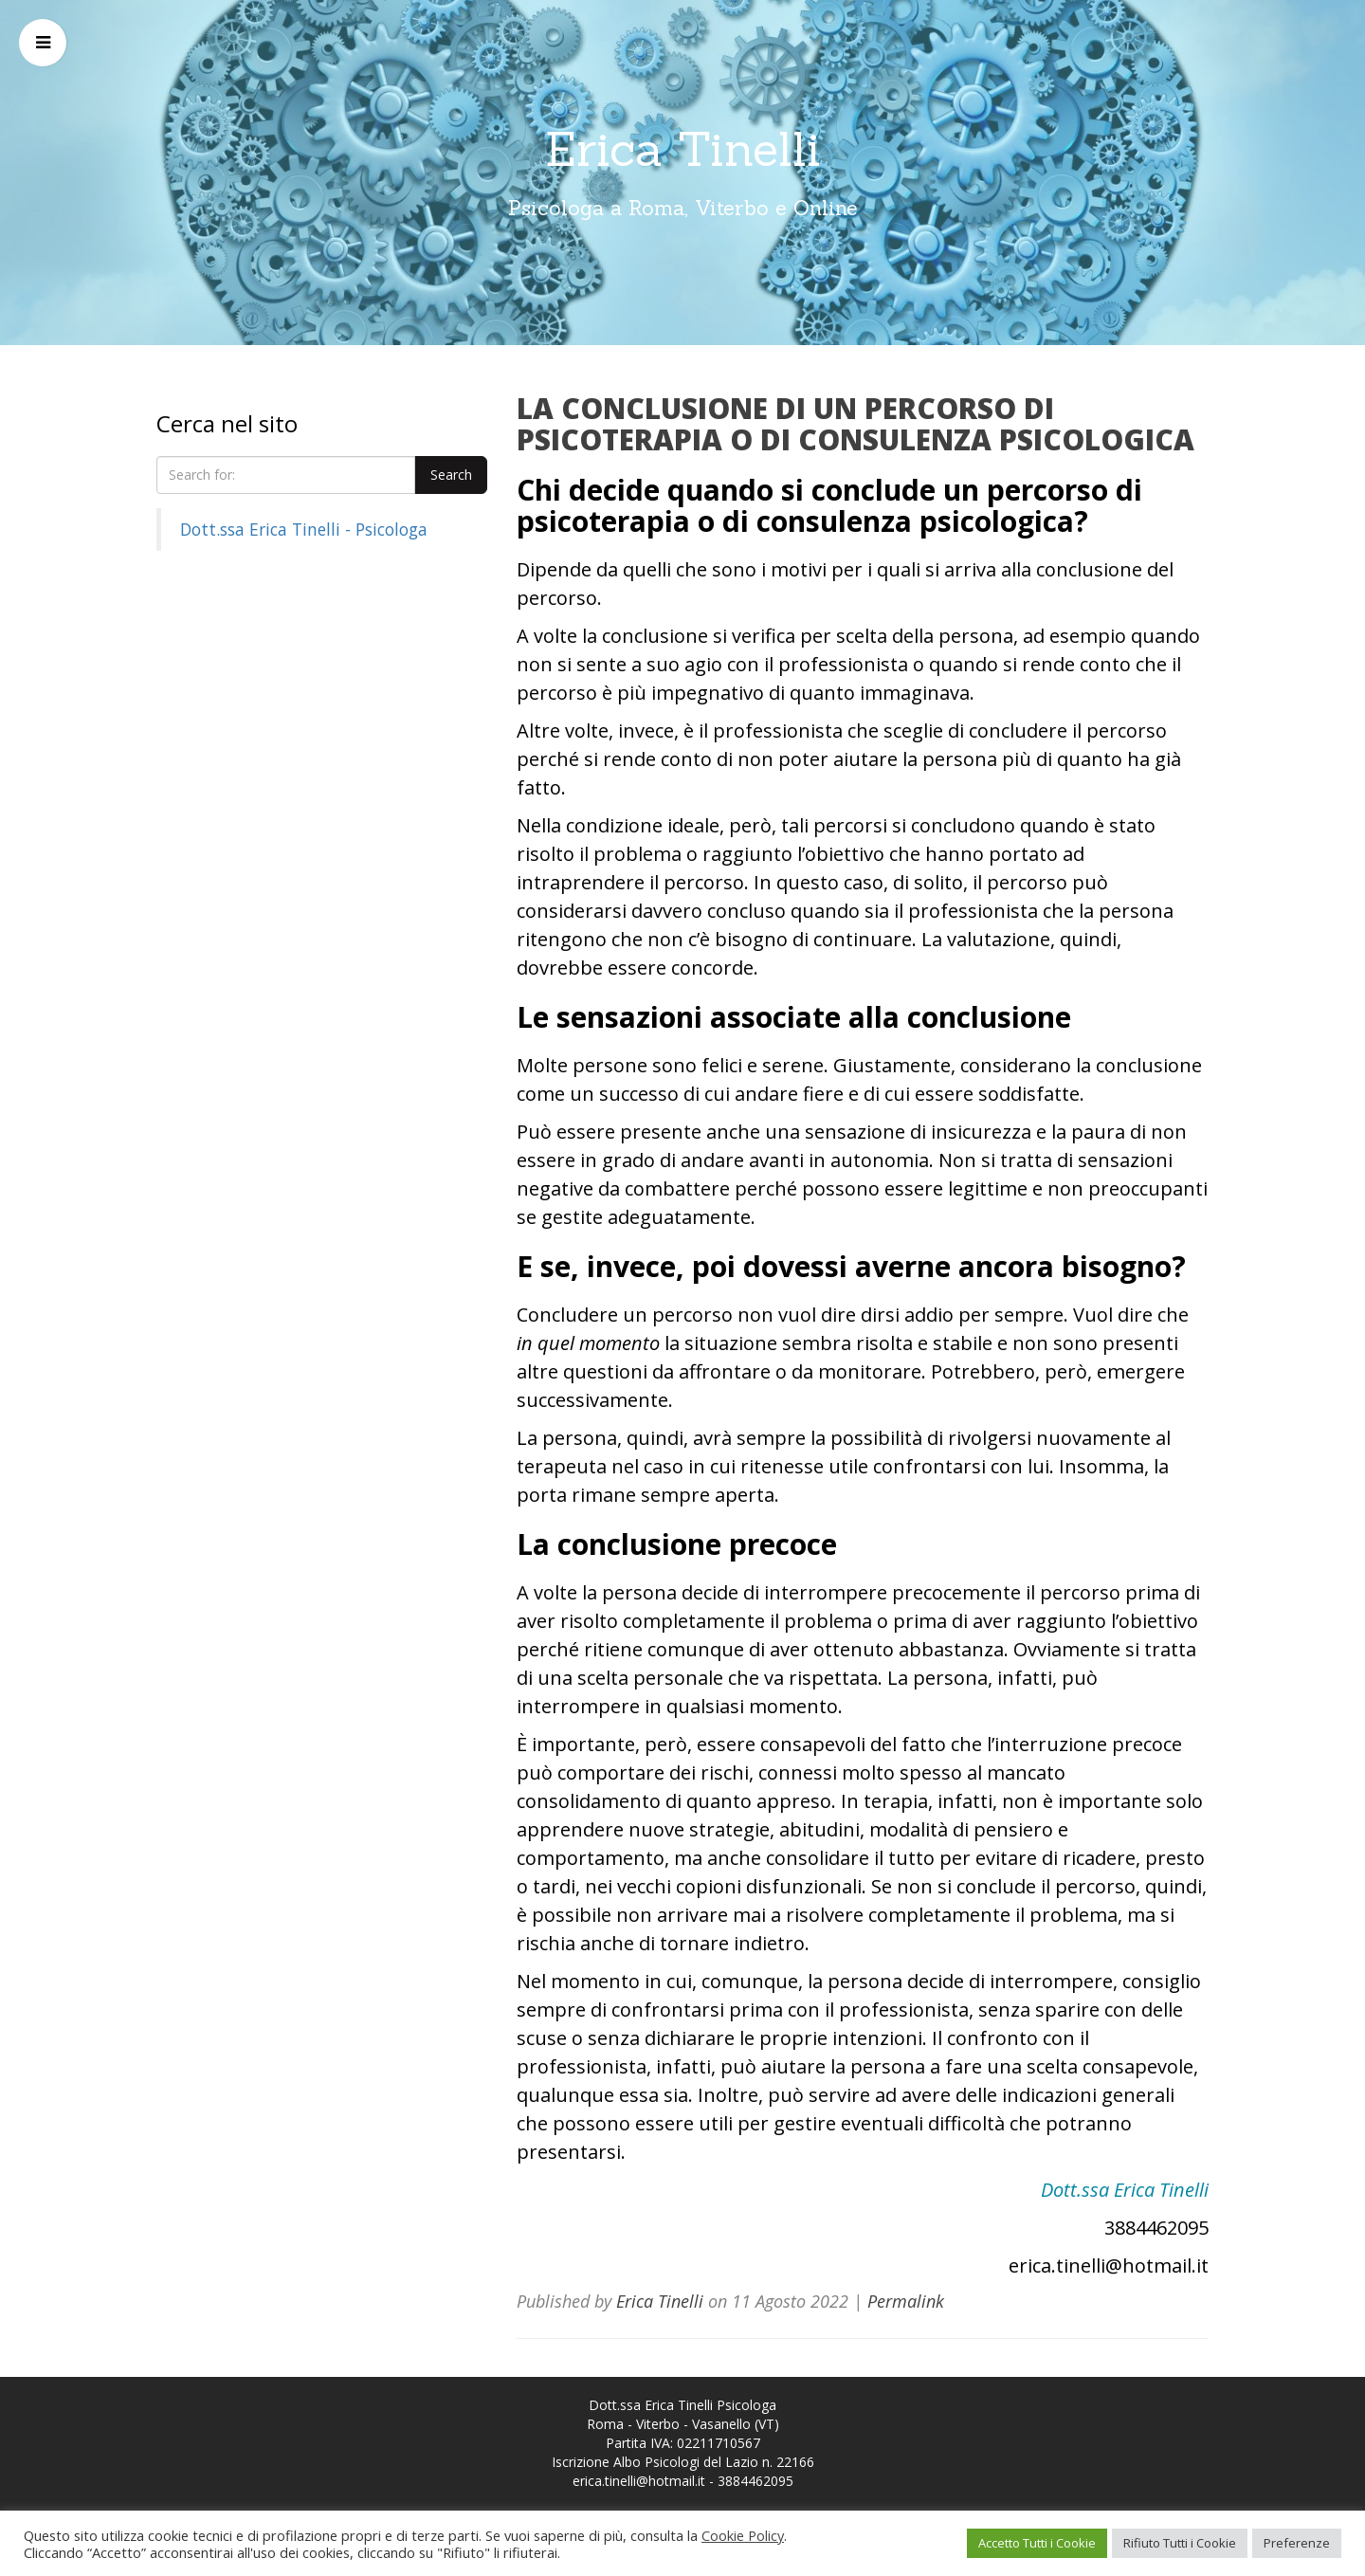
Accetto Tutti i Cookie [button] (1037, 2542)
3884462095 (755, 2481)
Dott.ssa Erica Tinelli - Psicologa (304, 529)
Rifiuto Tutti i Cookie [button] (1179, 2542)
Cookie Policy (742, 2535)
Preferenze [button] (1297, 2542)
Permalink (905, 2301)
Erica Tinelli (683, 149)
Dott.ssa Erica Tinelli (1125, 2189)
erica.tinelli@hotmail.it (639, 2481)
